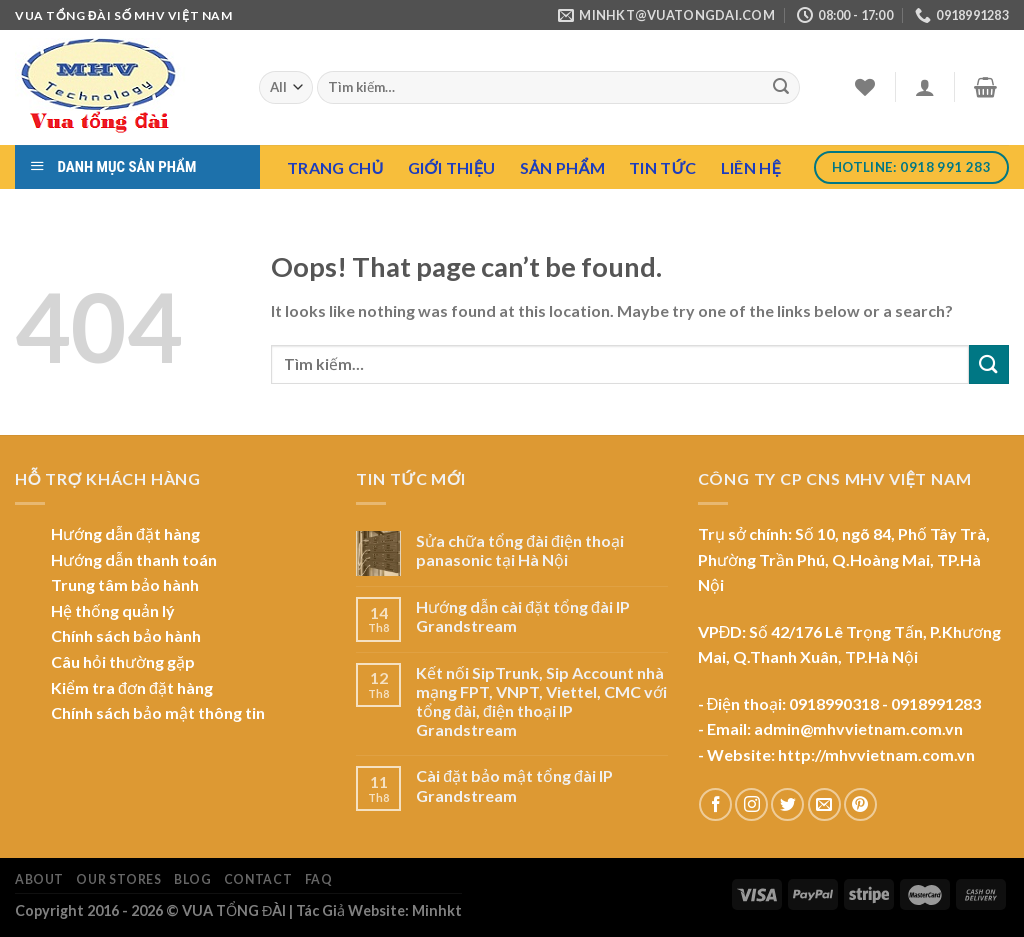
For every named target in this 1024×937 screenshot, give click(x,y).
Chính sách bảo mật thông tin (158, 712)
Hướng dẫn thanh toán (134, 559)
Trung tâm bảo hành (125, 584)
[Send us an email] (824, 804)
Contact (258, 879)
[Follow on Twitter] (787, 804)
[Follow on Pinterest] (860, 804)
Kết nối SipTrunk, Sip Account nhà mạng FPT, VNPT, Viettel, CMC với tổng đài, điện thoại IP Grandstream (541, 701)
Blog (192, 879)
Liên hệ (751, 167)
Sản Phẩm (562, 167)
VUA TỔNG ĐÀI (234, 910)
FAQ (319, 879)
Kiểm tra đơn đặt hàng (132, 687)
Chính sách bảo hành (126, 635)
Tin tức (663, 167)
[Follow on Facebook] (715, 804)
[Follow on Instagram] (751, 804)
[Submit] (781, 88)
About (39, 879)
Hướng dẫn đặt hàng (125, 533)
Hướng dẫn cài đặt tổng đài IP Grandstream (523, 616)
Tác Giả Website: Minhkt (379, 910)
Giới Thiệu (452, 167)
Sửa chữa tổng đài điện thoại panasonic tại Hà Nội (520, 550)
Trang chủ (335, 167)
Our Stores (118, 879)
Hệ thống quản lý (113, 610)
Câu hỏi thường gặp (123, 661)
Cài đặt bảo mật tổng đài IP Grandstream (514, 785)
